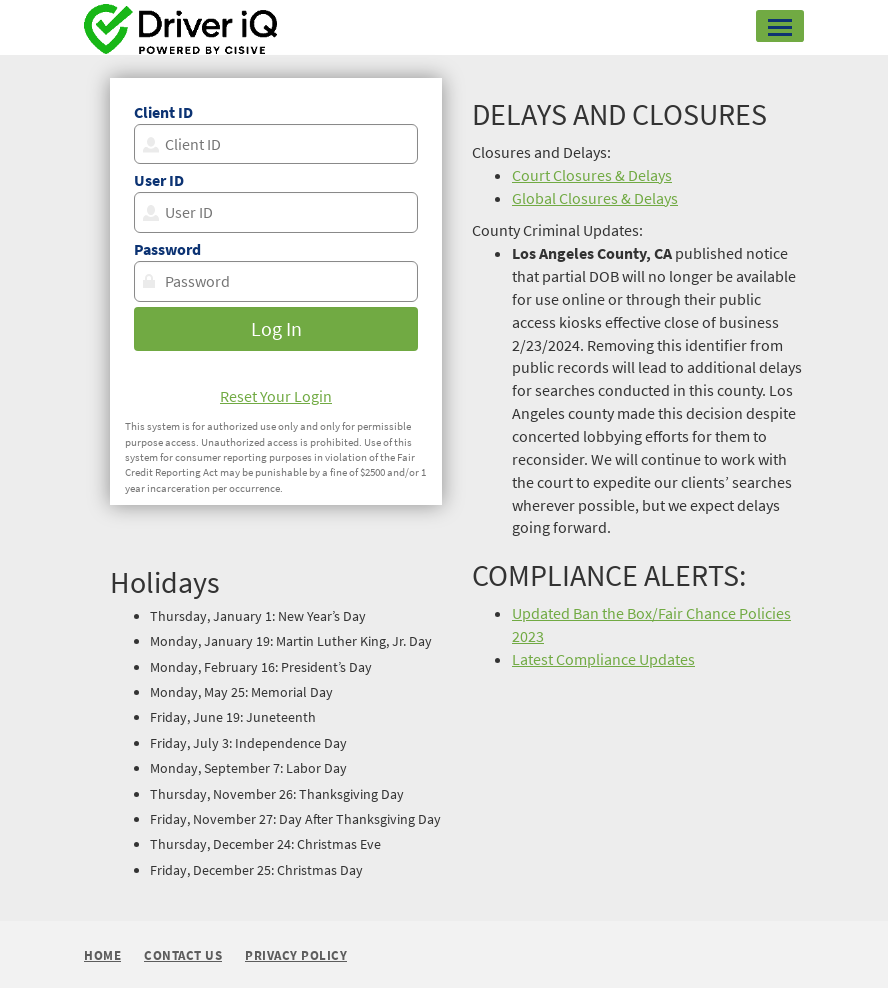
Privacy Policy (296, 956)
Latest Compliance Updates (603, 659)
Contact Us (183, 956)
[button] (780, 26)
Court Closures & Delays (592, 175)
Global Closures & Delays (595, 198)
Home (102, 955)
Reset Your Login (276, 396)
